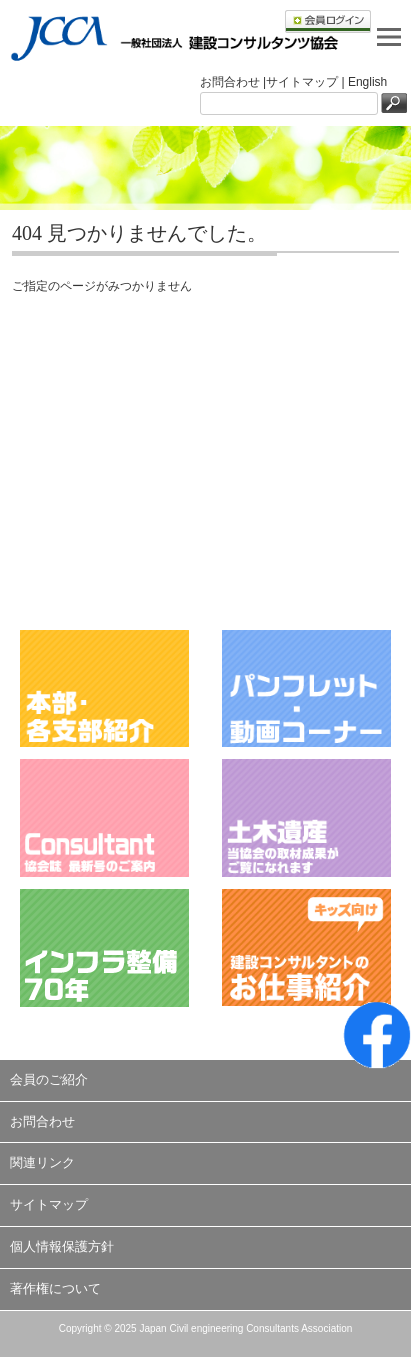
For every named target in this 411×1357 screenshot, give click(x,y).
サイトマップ (49, 1204)
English (367, 82)
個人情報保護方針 (62, 1246)
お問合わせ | (233, 82)
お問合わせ (42, 1121)
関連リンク (42, 1162)
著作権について (55, 1288)
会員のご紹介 (49, 1079)
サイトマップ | (307, 82)
